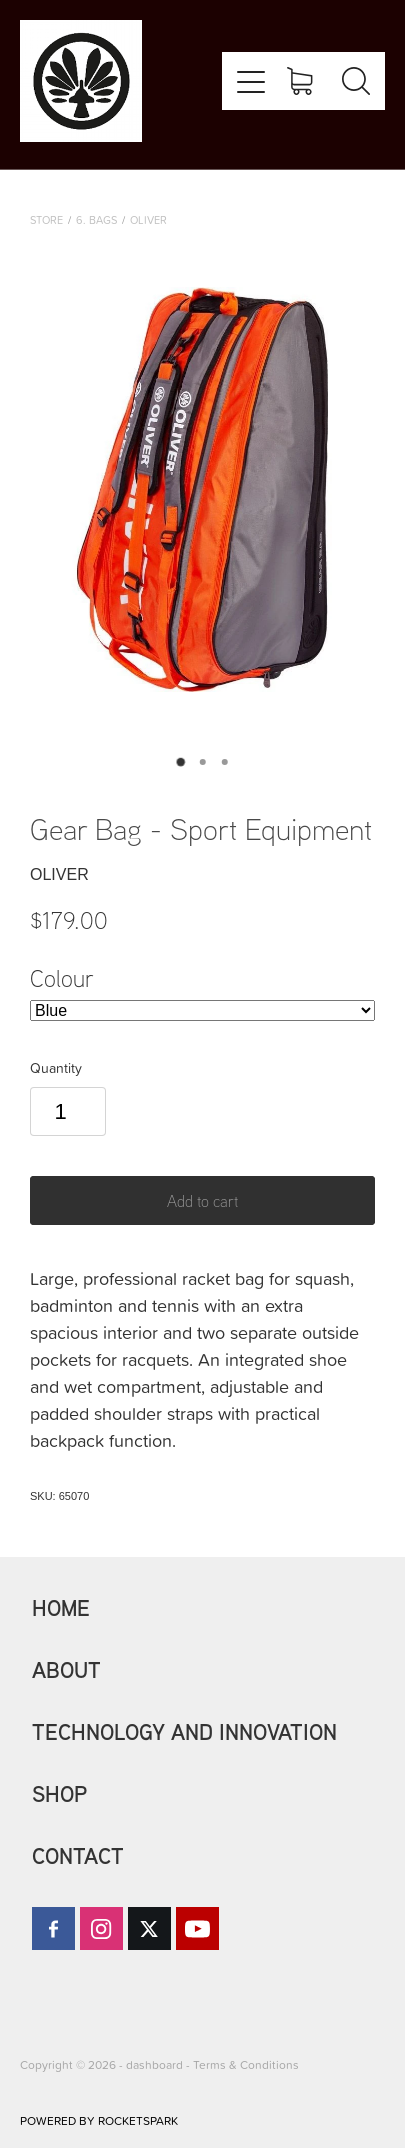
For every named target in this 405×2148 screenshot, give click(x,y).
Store (46, 219)
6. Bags (96, 219)
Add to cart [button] (202, 1201)
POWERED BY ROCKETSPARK (99, 2120)
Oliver (148, 219)
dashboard (154, 2064)
